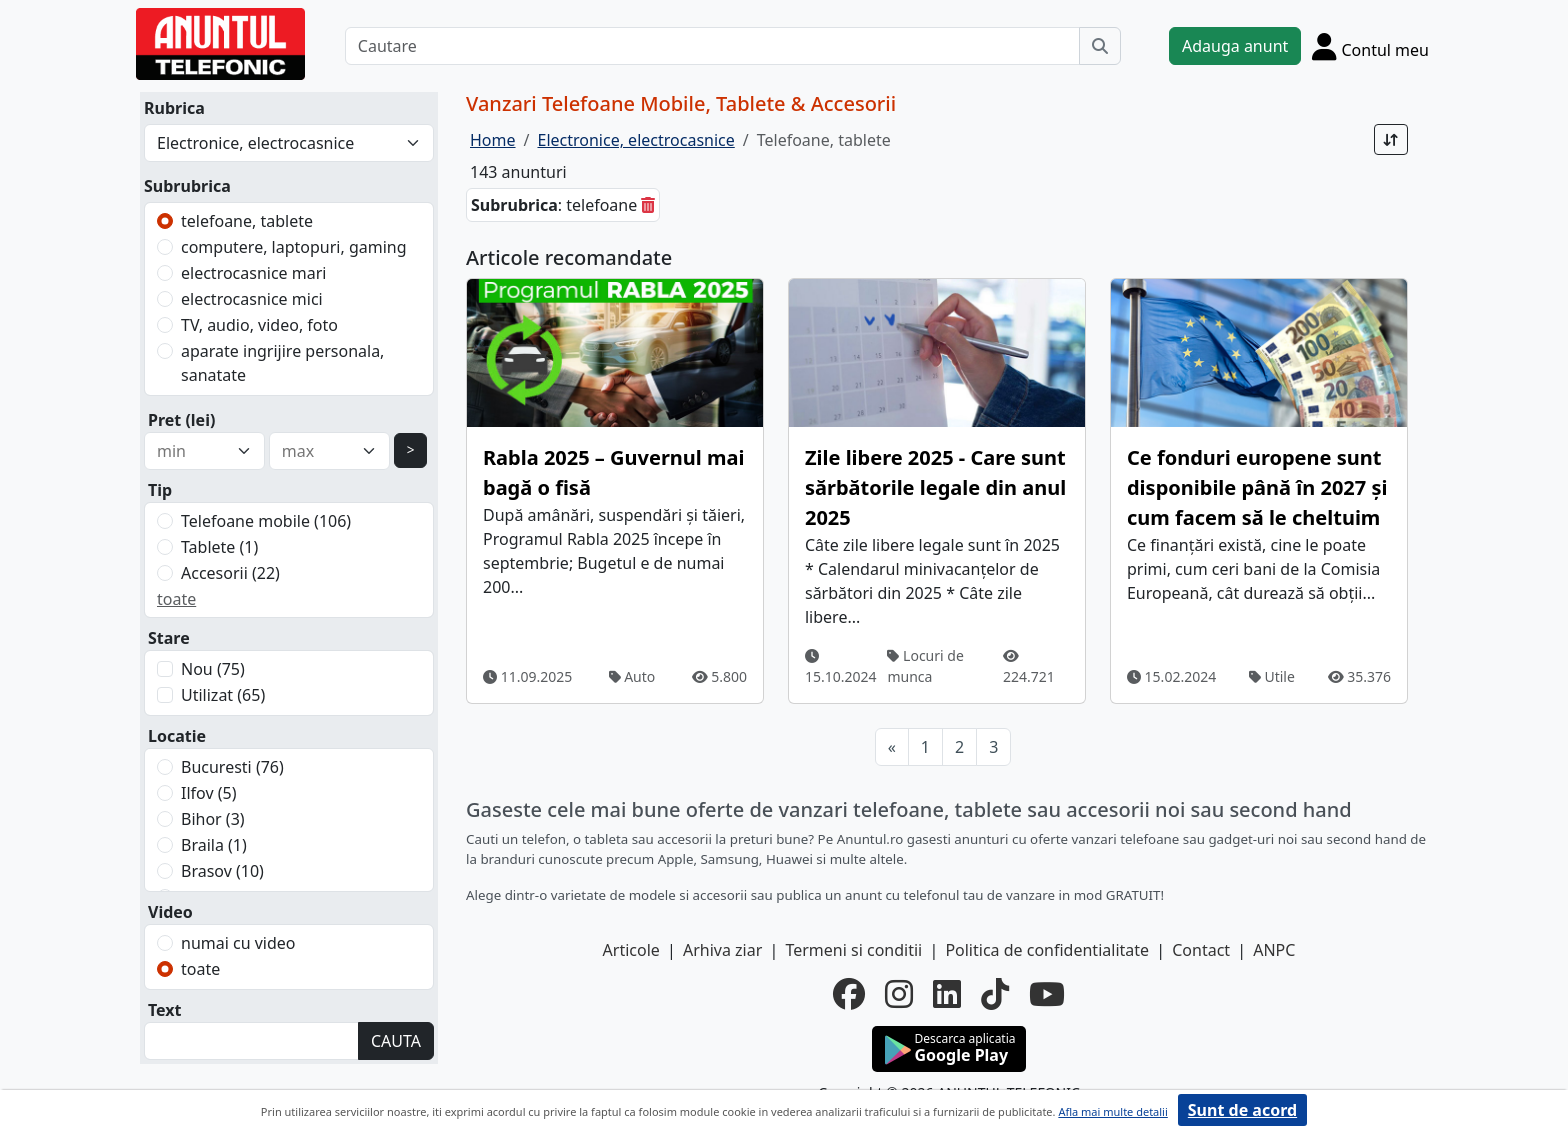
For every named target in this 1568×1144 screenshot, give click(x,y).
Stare (169, 638)
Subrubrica (187, 186)
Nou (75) (213, 669)
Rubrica (174, 108)
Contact (1201, 950)
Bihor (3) (213, 819)
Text (165, 1010)
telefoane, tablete (247, 221)
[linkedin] (947, 994)
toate (176, 599)
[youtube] (1047, 994)
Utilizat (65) (223, 695)
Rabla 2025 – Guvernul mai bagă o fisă (613, 472)
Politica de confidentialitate (1047, 950)
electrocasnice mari (253, 273)
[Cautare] (712, 46)
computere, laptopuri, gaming (294, 247)
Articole (631, 950)
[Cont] (1370, 46)
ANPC (1274, 950)
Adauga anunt (1235, 46)
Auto (632, 676)
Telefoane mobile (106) (266, 521)
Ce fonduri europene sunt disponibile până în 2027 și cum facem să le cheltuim (1257, 487)
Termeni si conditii (853, 950)
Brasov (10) (222, 871)
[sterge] (648, 205)
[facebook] (849, 994)
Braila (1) (214, 845)
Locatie (177, 736)
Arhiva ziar (722, 950)
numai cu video (238, 943)
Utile (1272, 676)
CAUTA (396, 1041)
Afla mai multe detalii (1112, 1111)
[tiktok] (995, 994)
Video (170, 912)
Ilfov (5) (208, 793)
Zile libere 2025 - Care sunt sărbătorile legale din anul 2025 (935, 487)
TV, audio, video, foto (259, 325)
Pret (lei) (181, 420)
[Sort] (1391, 139)
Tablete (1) (219, 547)
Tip (160, 490)
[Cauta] (1100, 46)
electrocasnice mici (252, 299)
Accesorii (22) (230, 573)
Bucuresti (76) (232, 767)
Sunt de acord (1242, 1110)
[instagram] (899, 994)
